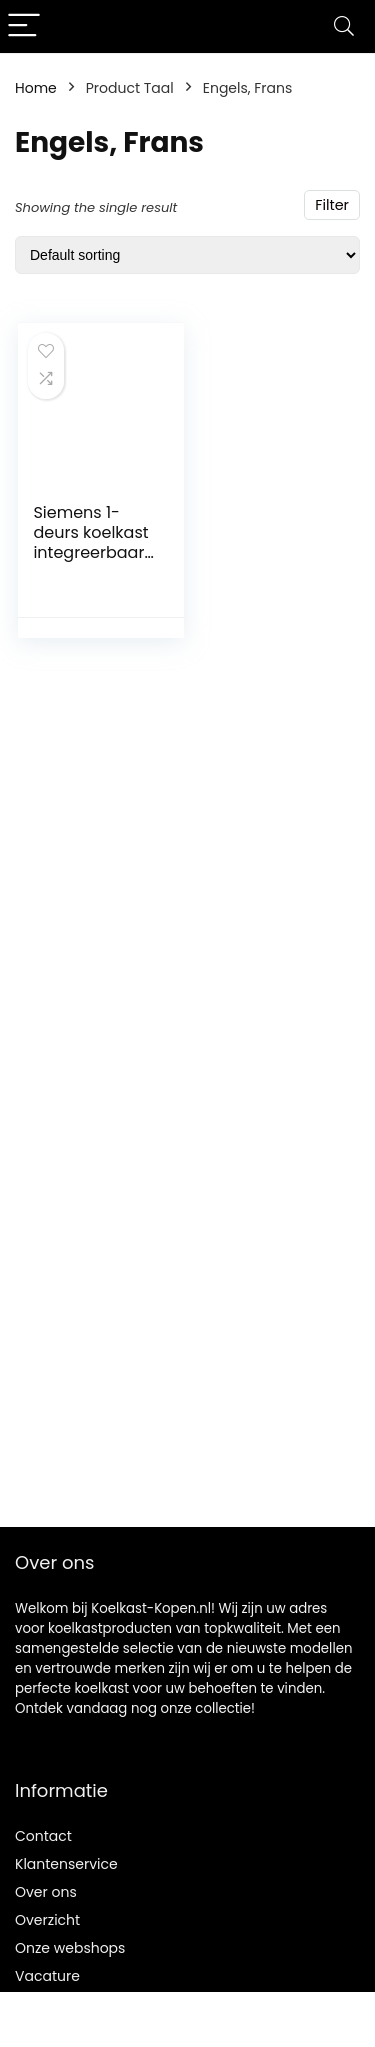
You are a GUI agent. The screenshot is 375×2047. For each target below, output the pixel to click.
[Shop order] (187, 255)
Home (36, 88)
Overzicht (47, 1920)
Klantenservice (66, 1864)
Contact (43, 1836)
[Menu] (24, 26)
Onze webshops (70, 1948)
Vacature (47, 1976)
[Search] (344, 26)
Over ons (46, 1892)
